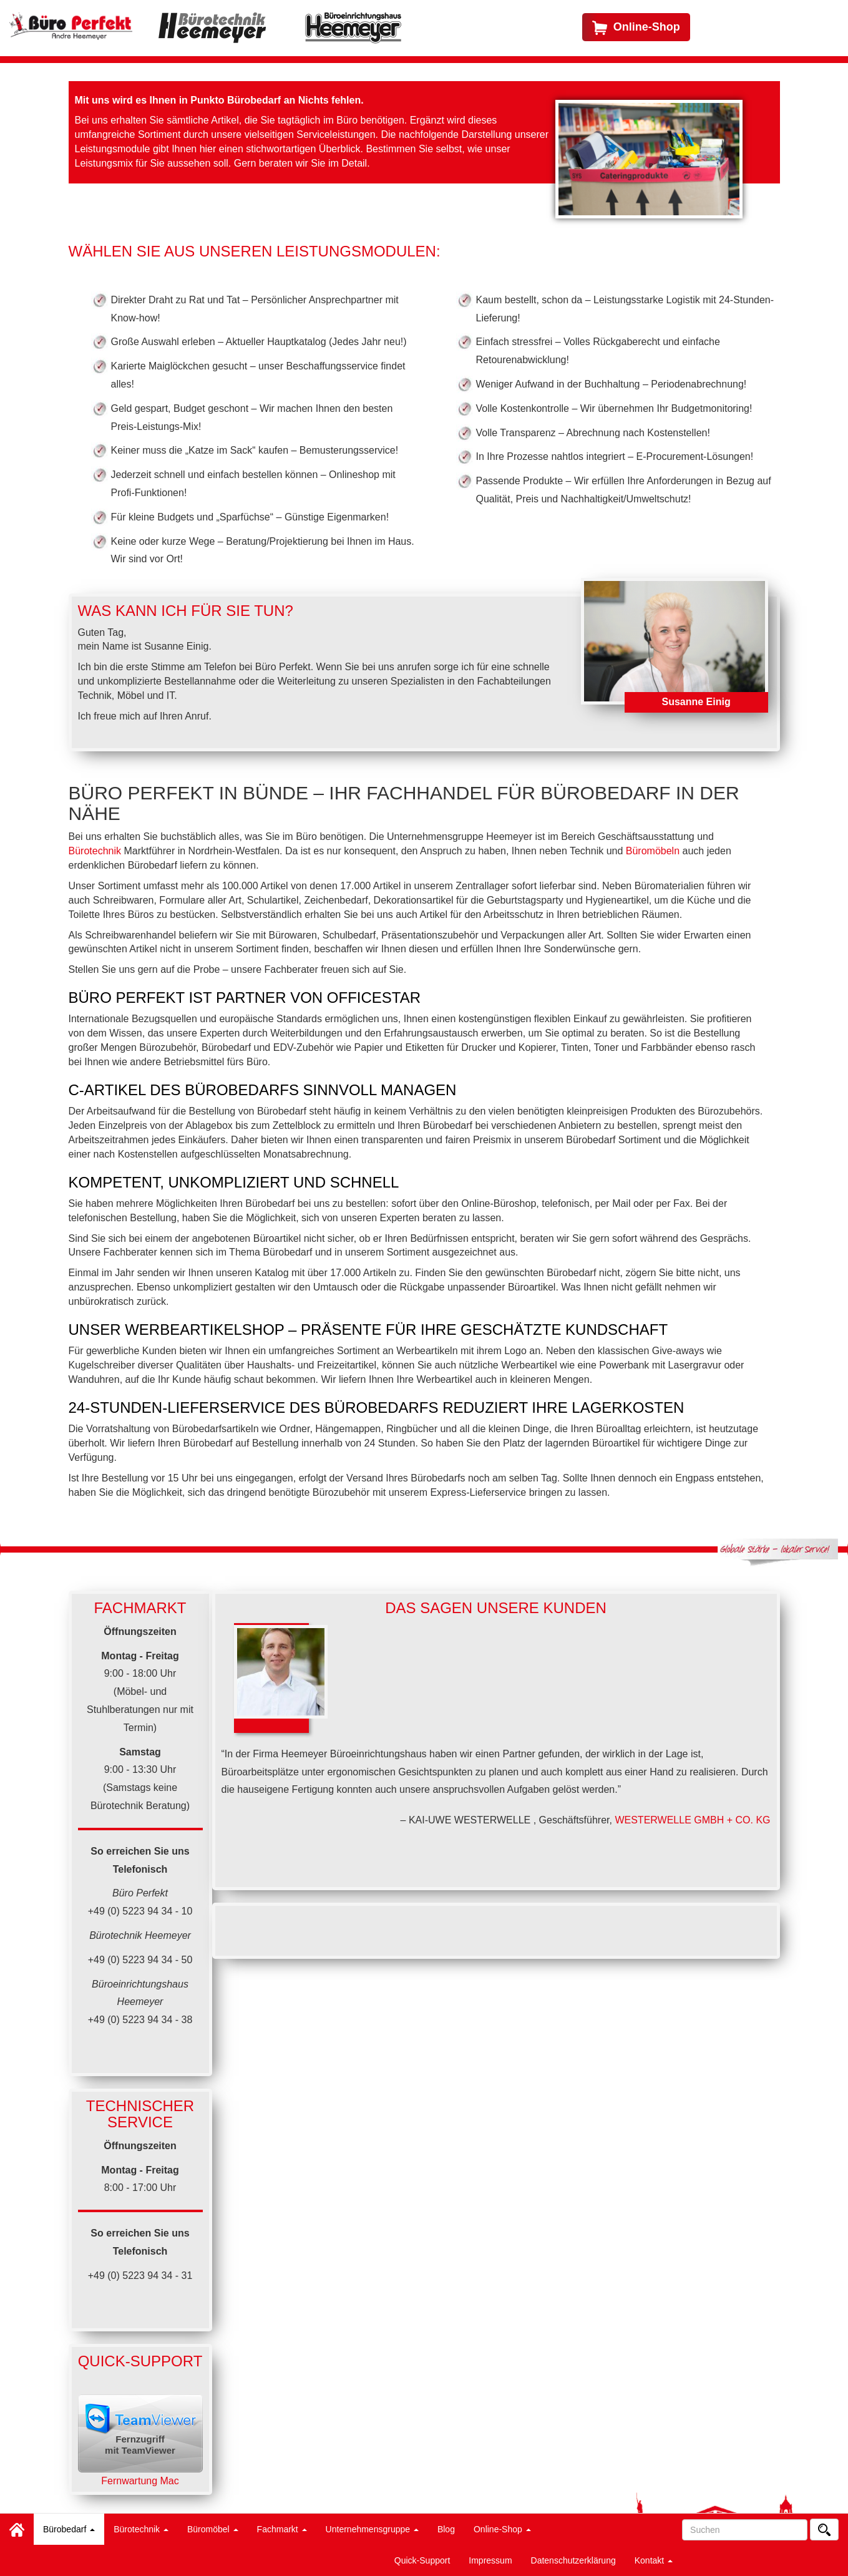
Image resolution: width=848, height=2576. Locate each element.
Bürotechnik (141, 2529)
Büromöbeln (653, 851)
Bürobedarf (69, 2529)
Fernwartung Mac (140, 2481)
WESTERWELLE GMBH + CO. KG (692, 1820)
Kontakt (654, 2560)
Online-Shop (502, 2529)
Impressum (490, 2560)
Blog (446, 2529)
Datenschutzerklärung (573, 2560)
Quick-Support (422, 2560)
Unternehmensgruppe (372, 2529)
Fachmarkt (282, 2529)
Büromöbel (212, 2529)
